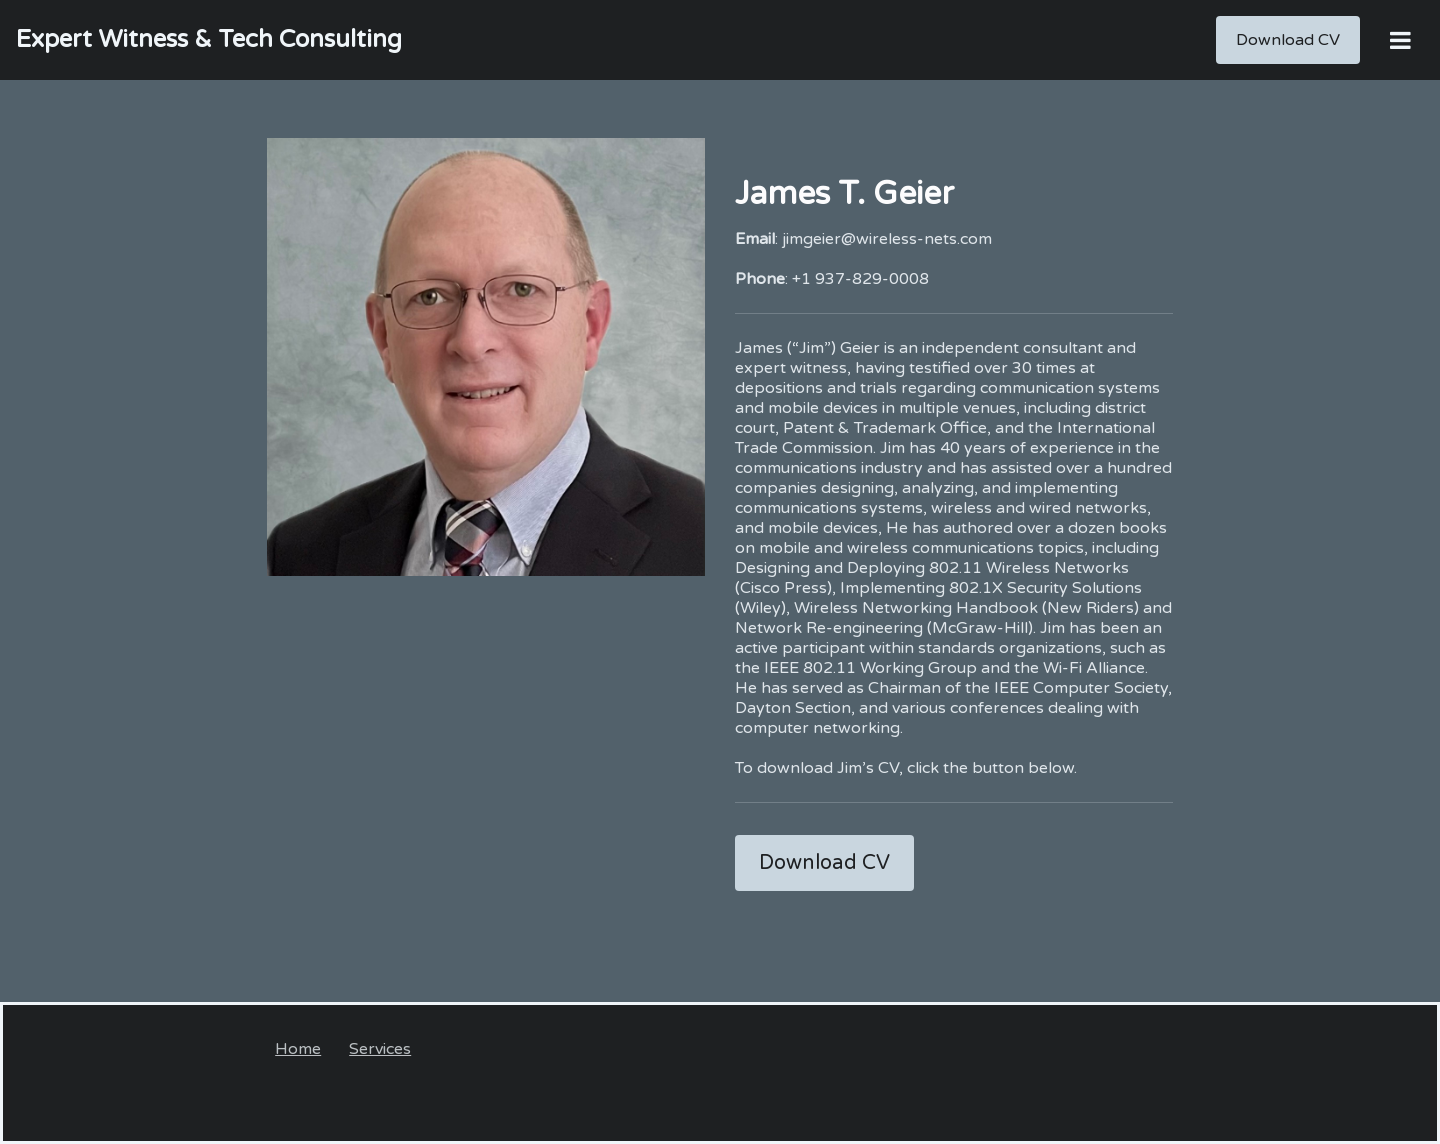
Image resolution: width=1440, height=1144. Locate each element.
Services (380, 1049)
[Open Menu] (1400, 40)
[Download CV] (1288, 40)
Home (298, 1049)
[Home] (209, 40)
